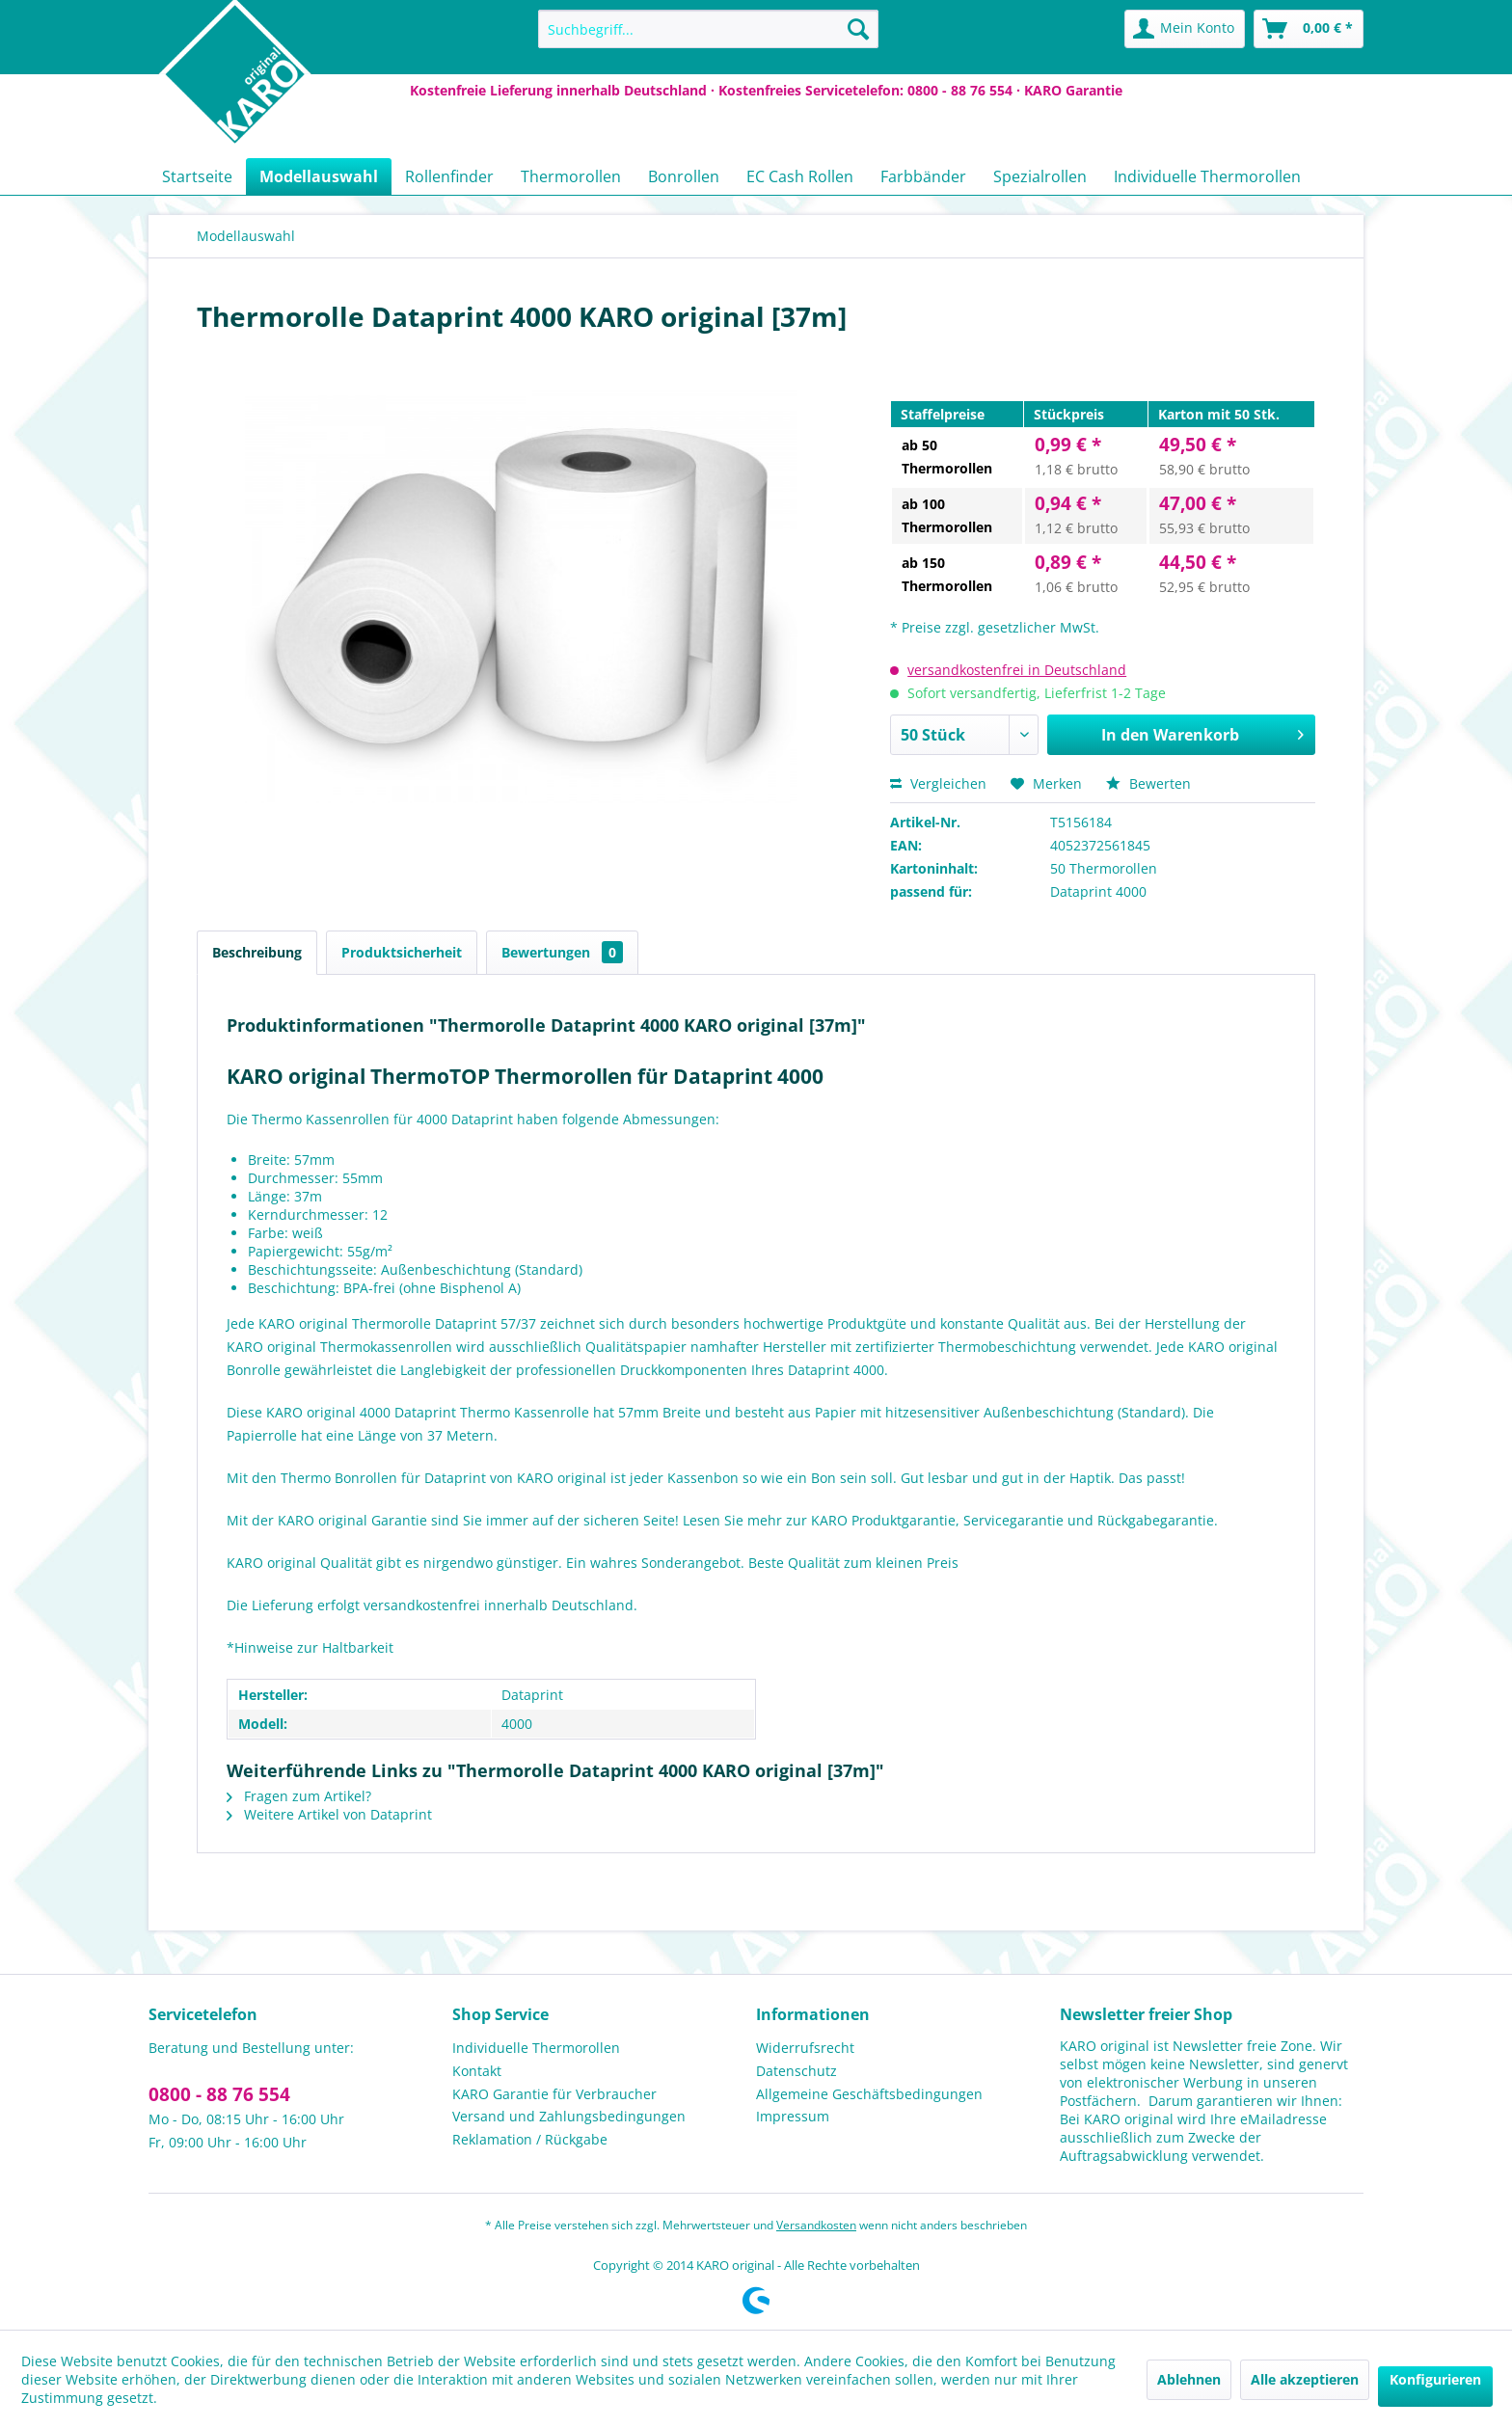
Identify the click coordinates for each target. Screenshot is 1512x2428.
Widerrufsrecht (805, 2047)
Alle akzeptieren (1305, 2379)
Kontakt (476, 2071)
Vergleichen (938, 783)
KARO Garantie (1073, 90)
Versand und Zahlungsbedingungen (569, 2116)
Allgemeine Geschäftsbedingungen (869, 2094)
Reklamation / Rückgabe (530, 2139)
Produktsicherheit (401, 952)
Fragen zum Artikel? (299, 1796)
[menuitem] (708, 29)
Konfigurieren (1435, 2379)
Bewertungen (562, 952)
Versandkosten (816, 2225)
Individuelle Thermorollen (536, 2047)
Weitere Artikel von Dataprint (329, 1814)
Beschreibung (257, 952)
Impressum (792, 2116)
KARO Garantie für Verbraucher (554, 2094)
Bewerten (1148, 783)
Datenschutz (796, 2071)
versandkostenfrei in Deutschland (1016, 670)
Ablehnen (1189, 2379)
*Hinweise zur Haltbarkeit (310, 1647)
